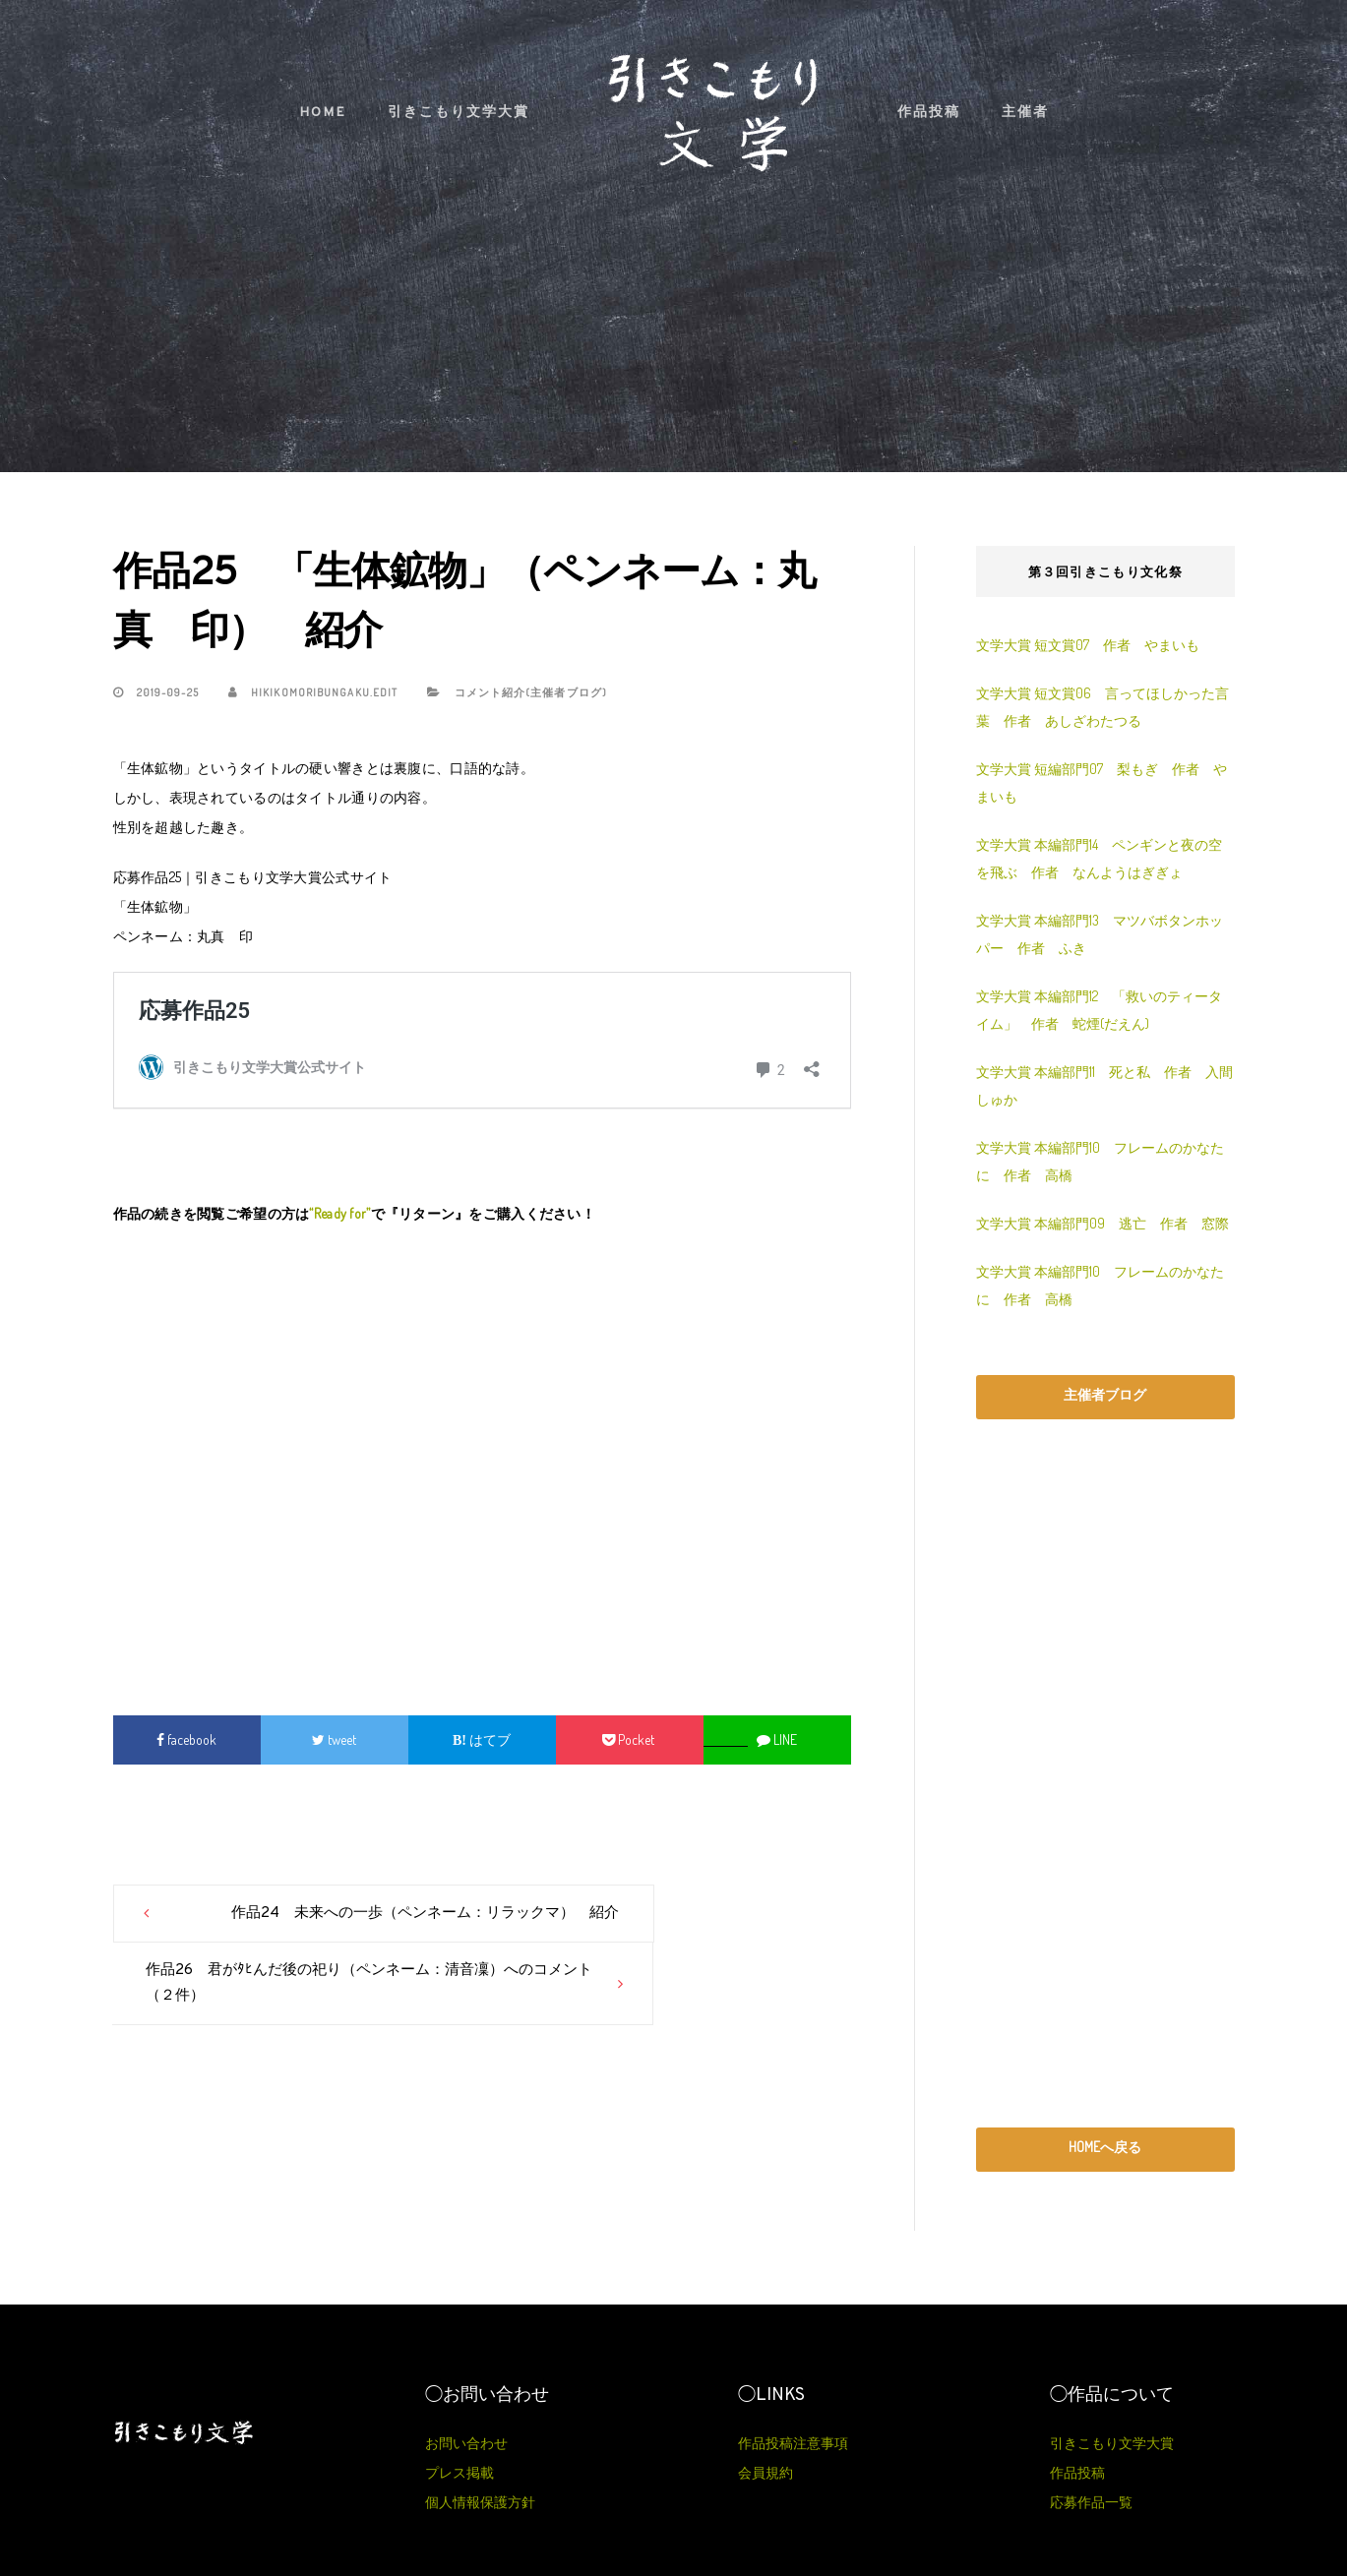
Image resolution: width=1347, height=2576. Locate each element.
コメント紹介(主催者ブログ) (531, 692)
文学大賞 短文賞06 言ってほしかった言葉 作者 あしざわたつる (1102, 707)
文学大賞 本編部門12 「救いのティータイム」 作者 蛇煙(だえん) (1099, 1010)
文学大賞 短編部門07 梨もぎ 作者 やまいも (1101, 782)
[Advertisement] (482, 1459)
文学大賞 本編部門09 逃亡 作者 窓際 (1102, 1223)
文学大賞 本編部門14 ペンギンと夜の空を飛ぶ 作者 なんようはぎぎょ (1099, 858)
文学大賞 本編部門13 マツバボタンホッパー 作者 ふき (1099, 934)
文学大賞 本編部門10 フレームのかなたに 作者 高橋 (1100, 1161)
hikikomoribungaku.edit (313, 692)
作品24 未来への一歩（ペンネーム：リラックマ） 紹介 (311, 1926)
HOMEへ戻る (1105, 2146)
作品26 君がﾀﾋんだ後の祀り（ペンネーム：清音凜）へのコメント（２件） (648, 1926)
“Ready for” (339, 1213)
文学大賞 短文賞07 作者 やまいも (1087, 644)
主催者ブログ (1105, 1394)
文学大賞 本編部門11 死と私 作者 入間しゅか (1104, 1085)
